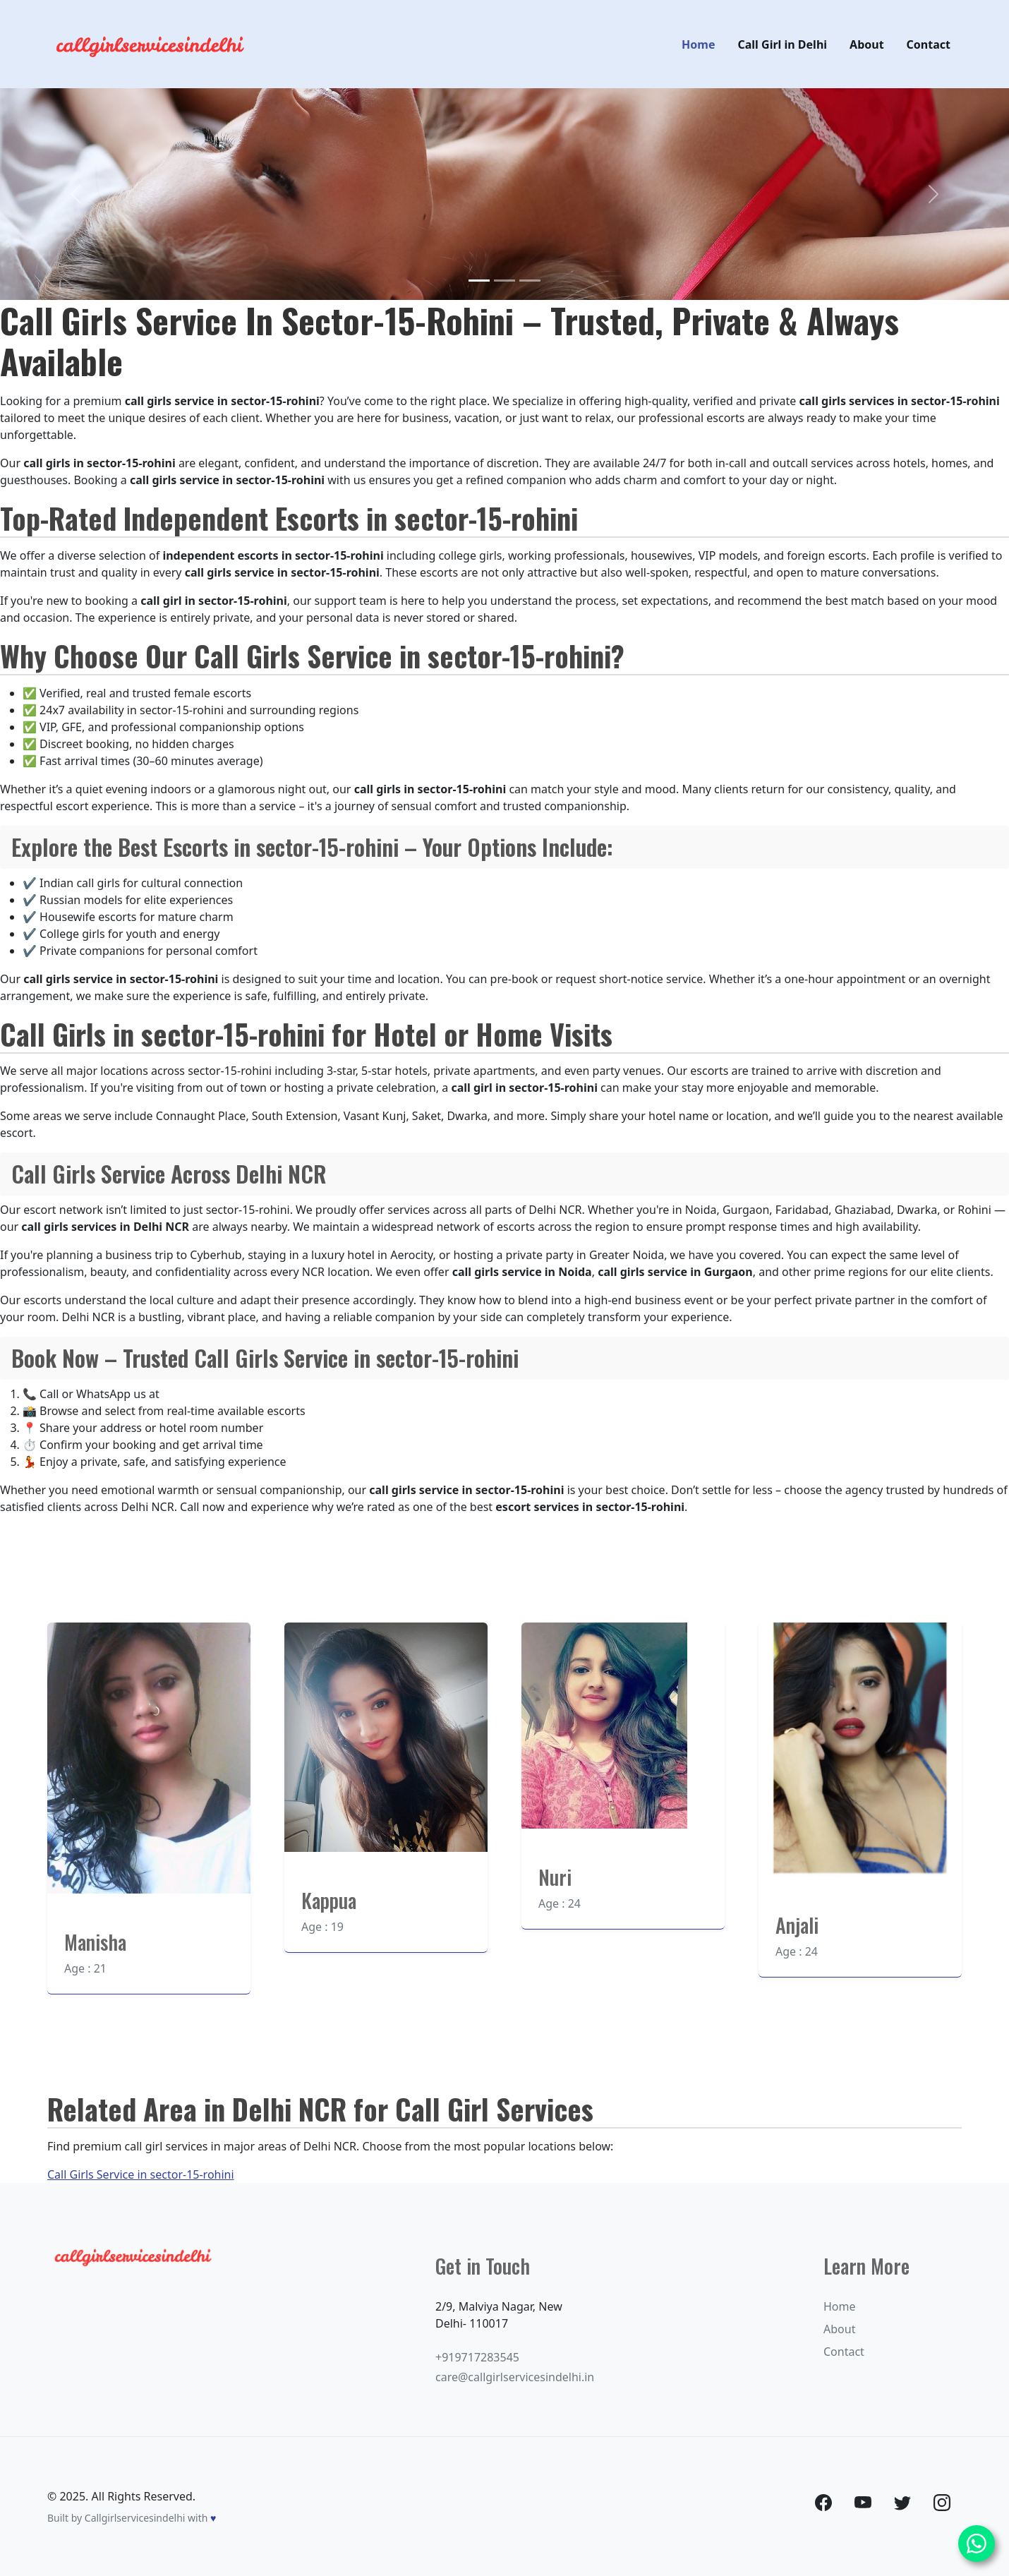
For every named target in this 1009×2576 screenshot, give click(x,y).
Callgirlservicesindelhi (135, 2517)
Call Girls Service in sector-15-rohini (140, 2174)
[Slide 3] (529, 280)
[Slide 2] (504, 280)
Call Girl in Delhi (783, 44)
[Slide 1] (479, 280)
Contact (928, 44)
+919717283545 (477, 2357)
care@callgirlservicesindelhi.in (514, 2377)
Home (698, 44)
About (867, 44)
